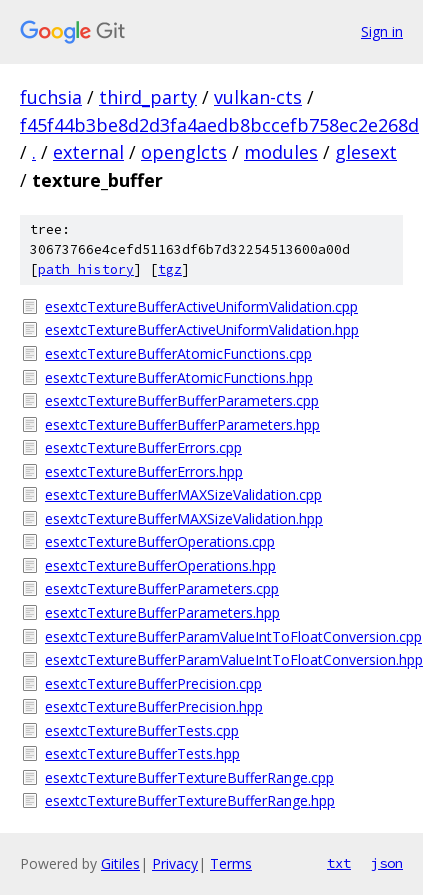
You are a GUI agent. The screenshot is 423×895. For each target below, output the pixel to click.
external (88, 152)
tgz (170, 269)
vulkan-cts (258, 97)
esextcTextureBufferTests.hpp (142, 753)
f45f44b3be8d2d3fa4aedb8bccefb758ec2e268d (219, 125)
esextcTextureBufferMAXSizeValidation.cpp (183, 494)
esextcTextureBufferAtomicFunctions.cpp (178, 353)
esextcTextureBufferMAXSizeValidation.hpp (184, 518)
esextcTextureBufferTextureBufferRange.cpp (189, 777)
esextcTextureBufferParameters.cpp (162, 588)
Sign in (382, 31)
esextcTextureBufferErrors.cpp (143, 447)
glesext (366, 152)
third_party (148, 97)
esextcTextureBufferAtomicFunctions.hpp (179, 377)
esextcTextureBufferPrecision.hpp (154, 706)
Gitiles (120, 863)
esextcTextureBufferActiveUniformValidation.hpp (202, 329)
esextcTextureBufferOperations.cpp (160, 541)
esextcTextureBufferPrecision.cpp (153, 683)
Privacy (175, 863)
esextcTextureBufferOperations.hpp (160, 565)
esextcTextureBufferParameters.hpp (162, 612)
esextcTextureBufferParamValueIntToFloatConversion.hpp (224, 659)
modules (281, 152)
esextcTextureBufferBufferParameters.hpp (182, 424)
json (387, 863)
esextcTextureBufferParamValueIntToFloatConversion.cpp (224, 636)
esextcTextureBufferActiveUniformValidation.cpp (201, 306)
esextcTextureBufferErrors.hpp (144, 471)
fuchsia (51, 97)
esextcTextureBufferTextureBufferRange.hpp (190, 800)
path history (86, 269)
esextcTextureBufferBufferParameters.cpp (182, 400)
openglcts (184, 152)
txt (339, 863)
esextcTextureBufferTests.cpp (142, 730)
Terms (231, 863)
